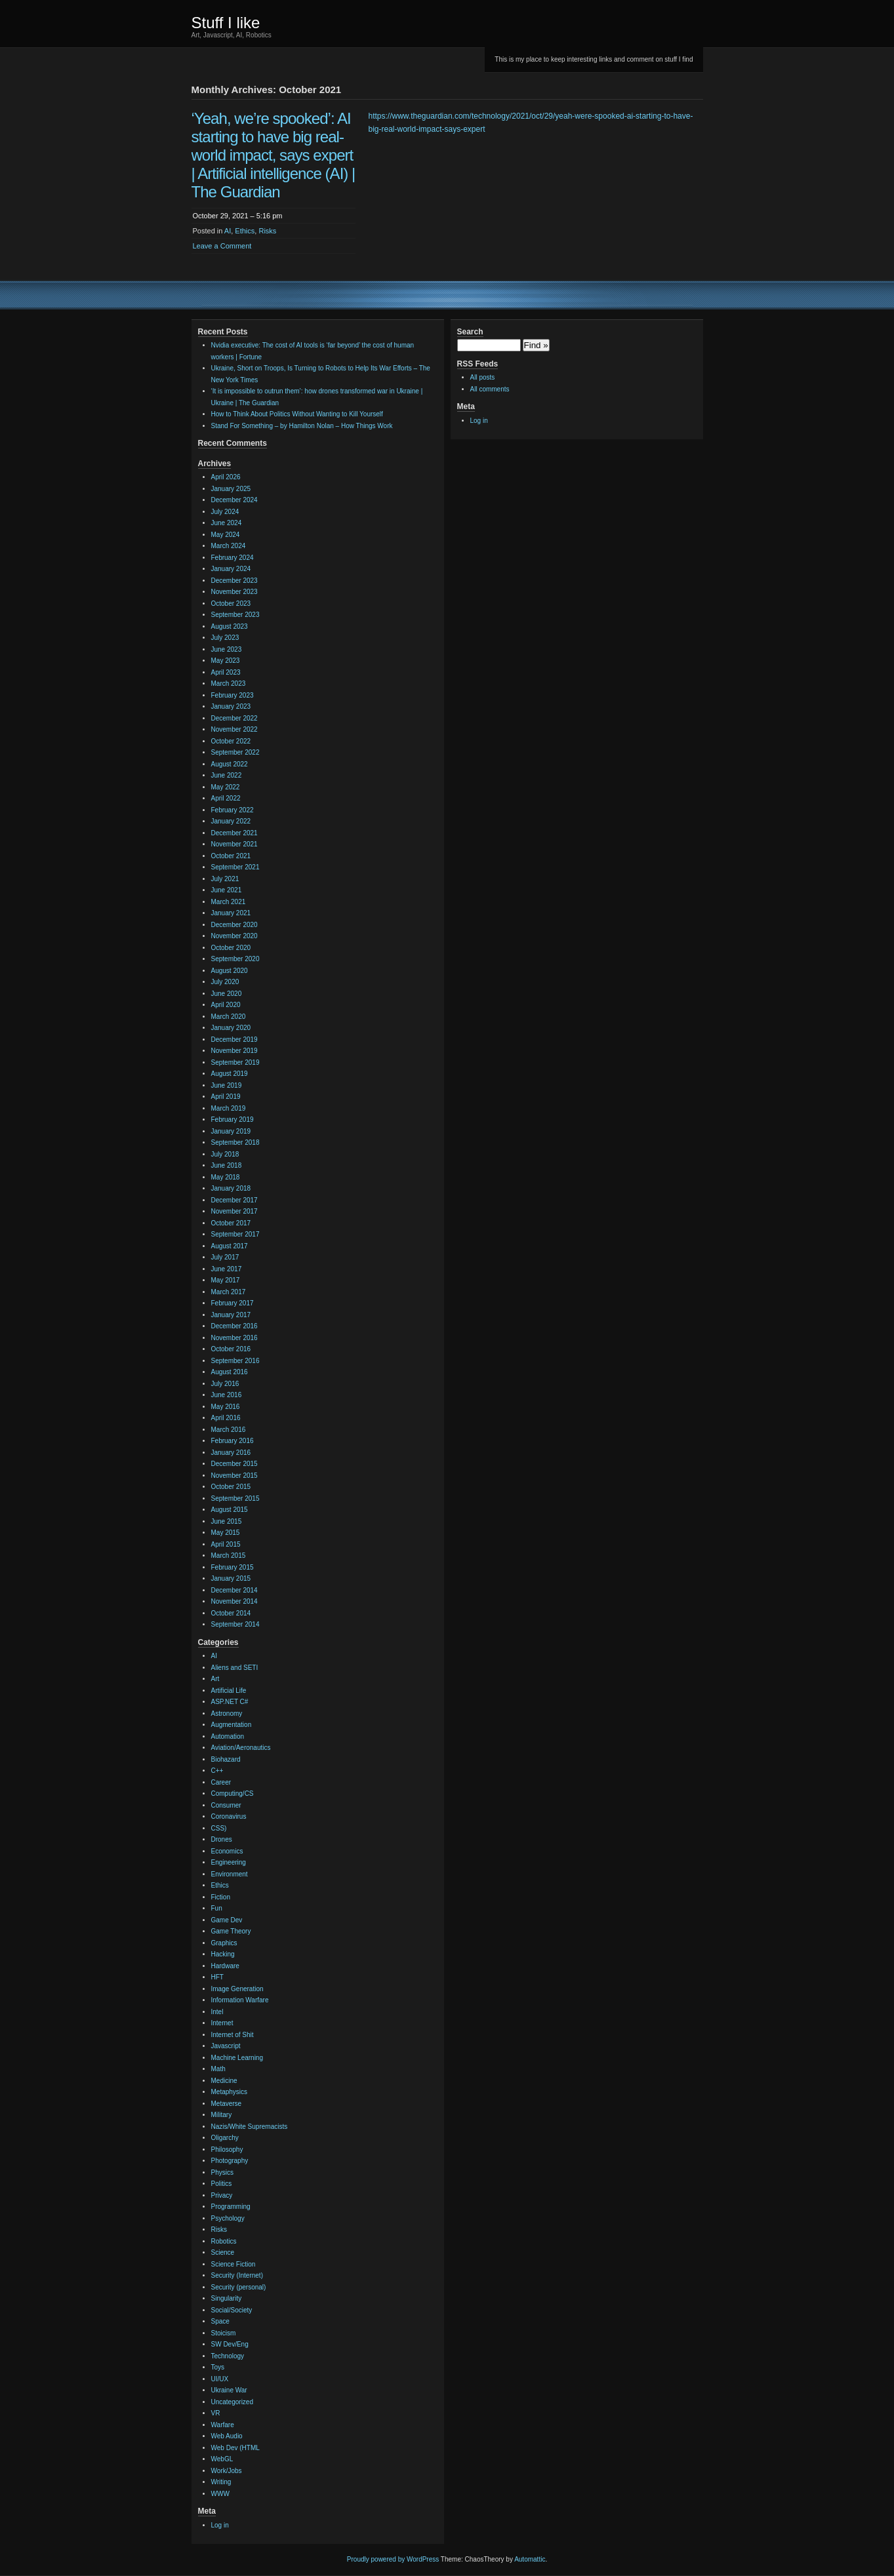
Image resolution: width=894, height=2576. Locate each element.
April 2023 (226, 672)
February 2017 (232, 1303)
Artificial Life (229, 1690)
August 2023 (229, 626)
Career (221, 1782)
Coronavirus (229, 1816)
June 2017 (226, 1269)
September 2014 (235, 1624)
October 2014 (231, 1613)
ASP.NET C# (230, 1701)
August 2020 (229, 970)
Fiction (220, 1897)
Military (221, 2114)
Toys (218, 2367)
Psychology (228, 2218)
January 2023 (231, 706)
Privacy (222, 2195)
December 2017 (234, 1200)
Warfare (222, 2424)
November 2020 (234, 936)
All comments (490, 389)
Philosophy (227, 2149)
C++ (217, 1770)
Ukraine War (229, 2390)
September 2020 (235, 958)
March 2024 (228, 545)
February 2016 (232, 1440)
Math (218, 2068)
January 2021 (231, 913)
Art (215, 1678)
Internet (222, 2023)
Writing (221, 2482)
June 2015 (226, 1521)
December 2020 (234, 924)
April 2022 (226, 798)
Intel (217, 2011)
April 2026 (226, 477)
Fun (216, 1908)
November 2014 (234, 1601)
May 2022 (225, 787)
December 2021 (234, 833)
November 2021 (234, 844)
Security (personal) (238, 2287)
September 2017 (235, 1234)
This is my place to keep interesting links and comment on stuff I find (594, 59)
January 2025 (231, 488)
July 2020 (225, 981)
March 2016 (228, 1429)
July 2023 (225, 637)
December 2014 (234, 1590)
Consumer (226, 1805)
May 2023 (225, 660)
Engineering (228, 1862)
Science (223, 2252)
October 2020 (231, 947)
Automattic (529, 2559)
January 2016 (231, 1452)
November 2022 (234, 729)
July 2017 (225, 1257)
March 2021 (228, 901)
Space (220, 2321)
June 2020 (226, 993)
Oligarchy (225, 2137)
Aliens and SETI (234, 1667)
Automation (228, 1736)
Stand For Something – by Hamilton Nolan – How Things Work (302, 425)
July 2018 (225, 1154)
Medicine (224, 2080)
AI (227, 231)
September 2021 (235, 867)
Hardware (225, 1966)
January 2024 (231, 568)
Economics (227, 1851)
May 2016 (225, 1406)
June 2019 (226, 1085)
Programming (231, 2206)
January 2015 (231, 1578)
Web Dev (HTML (235, 2447)
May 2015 (225, 1532)
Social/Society (232, 2310)
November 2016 (234, 1337)
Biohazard (226, 1759)
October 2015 (231, 1486)
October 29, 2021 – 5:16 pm (238, 216)
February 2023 (232, 695)
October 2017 (231, 1223)
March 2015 (228, 1555)
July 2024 (225, 511)
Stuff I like (226, 22)
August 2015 (229, 1509)
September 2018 (235, 1142)
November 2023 (234, 591)
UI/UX (220, 2379)
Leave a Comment (222, 246)
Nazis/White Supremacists (249, 2126)
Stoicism (223, 2333)
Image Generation (237, 1988)
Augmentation (231, 1724)
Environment (229, 1874)
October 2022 (231, 741)
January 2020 (231, 1027)
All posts (482, 377)
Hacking (223, 1954)
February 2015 (232, 1567)
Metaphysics (229, 2091)
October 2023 (231, 603)
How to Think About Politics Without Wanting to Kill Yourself (297, 414)
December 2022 (234, 718)
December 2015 (234, 1463)
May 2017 (225, 1280)
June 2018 (226, 1165)
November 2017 (234, 1211)
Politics (221, 2183)
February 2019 (232, 1119)
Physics (222, 2172)
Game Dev (227, 1920)
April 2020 (226, 1004)
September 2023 (235, 614)
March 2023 (228, 683)
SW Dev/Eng (230, 2344)
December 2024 (234, 500)
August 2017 (229, 1246)
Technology (228, 2356)
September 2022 (235, 752)
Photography (230, 2160)
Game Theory (231, 1931)
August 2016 (229, 1372)
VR (215, 2413)
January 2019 (231, 1131)
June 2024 (226, 522)
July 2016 (225, 1383)
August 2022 (229, 764)
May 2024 (225, 534)
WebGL (222, 2459)
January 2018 (231, 1188)
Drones (221, 1839)
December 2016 (234, 1326)
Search (470, 331)
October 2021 (231, 856)
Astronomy (227, 1713)
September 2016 (235, 1360)
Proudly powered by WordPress (393, 2559)
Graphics (224, 1943)
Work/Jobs (226, 2470)
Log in (220, 2525)
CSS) (219, 1828)
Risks (267, 231)
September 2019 (235, 1062)
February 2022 (232, 810)
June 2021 (226, 890)
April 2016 (226, 1417)
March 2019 (228, 1108)
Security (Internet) (237, 2275)
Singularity (226, 2298)
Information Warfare (240, 2000)
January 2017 (231, 1314)
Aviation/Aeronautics (241, 1747)
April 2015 (226, 1544)
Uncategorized (232, 2402)
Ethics (244, 231)
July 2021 (225, 878)
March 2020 (228, 1016)
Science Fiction (233, 2264)
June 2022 (226, 775)
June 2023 (226, 649)
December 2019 (234, 1039)
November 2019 (234, 1050)
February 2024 (232, 557)
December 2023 (234, 580)
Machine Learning (237, 2057)
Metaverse (226, 2103)
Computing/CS (232, 1793)
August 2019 (229, 1073)
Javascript (226, 2046)
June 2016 (226, 1394)
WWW (220, 2493)
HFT (217, 1977)
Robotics (224, 2241)
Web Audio (227, 2436)
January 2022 (231, 821)
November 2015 (234, 1475)
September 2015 (235, 1498)
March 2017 (228, 1292)
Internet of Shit (232, 2034)
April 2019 (226, 1096)
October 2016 (231, 1349)
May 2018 (225, 1177)
